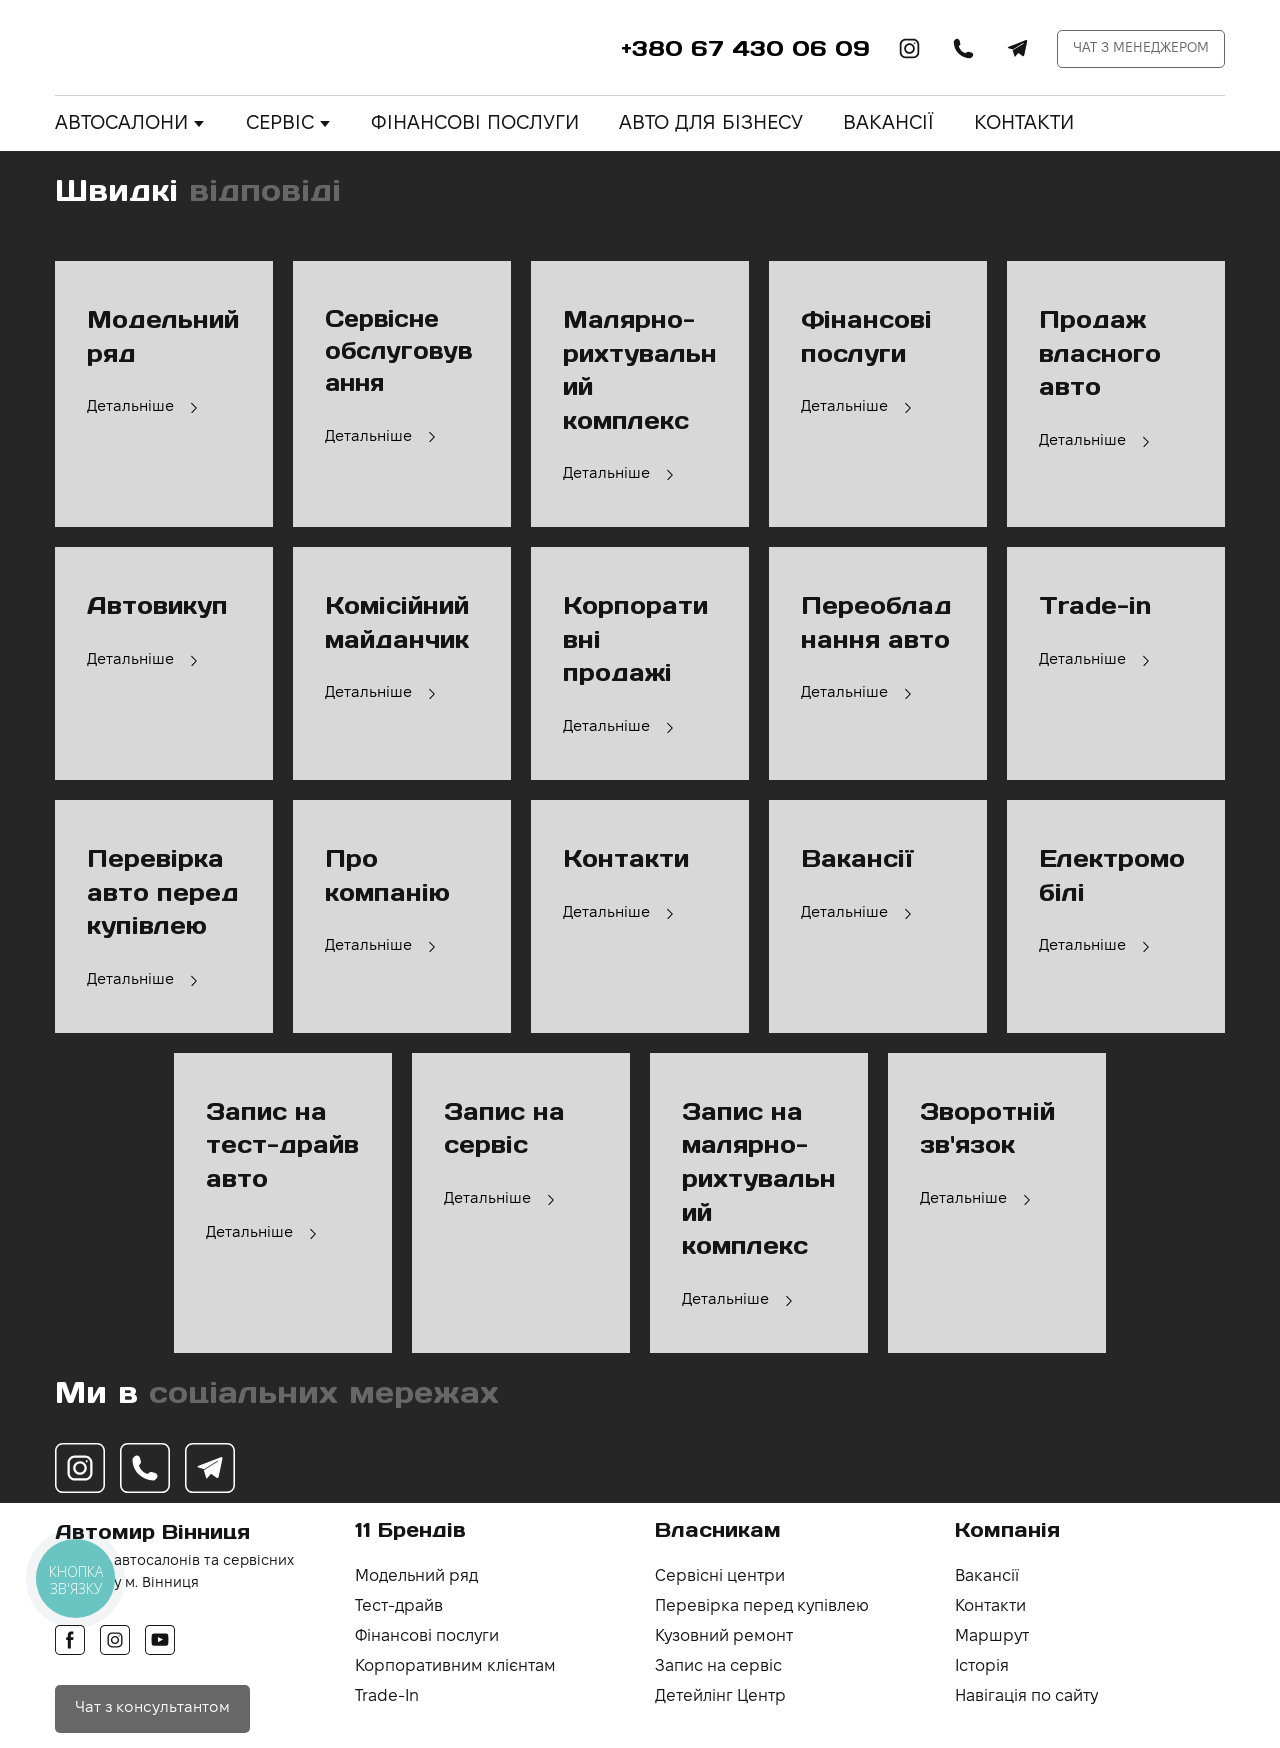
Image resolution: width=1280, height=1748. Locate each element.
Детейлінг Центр (720, 1696)
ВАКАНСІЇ (888, 124)
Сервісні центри (720, 1576)
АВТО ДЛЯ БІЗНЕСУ (711, 124)
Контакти (990, 1606)
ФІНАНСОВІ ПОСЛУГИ (475, 124)
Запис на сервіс (718, 1666)
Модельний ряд (416, 1576)
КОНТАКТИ (1024, 124)
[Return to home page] (177, 48)
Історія (982, 1666)
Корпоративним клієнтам (455, 1666)
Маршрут (992, 1636)
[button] (909, 48)
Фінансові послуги (427, 1636)
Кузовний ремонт (724, 1636)
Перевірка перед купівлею (762, 1606)
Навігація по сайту (1026, 1696)
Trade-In (387, 1696)
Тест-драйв (399, 1606)
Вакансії (987, 1576)
